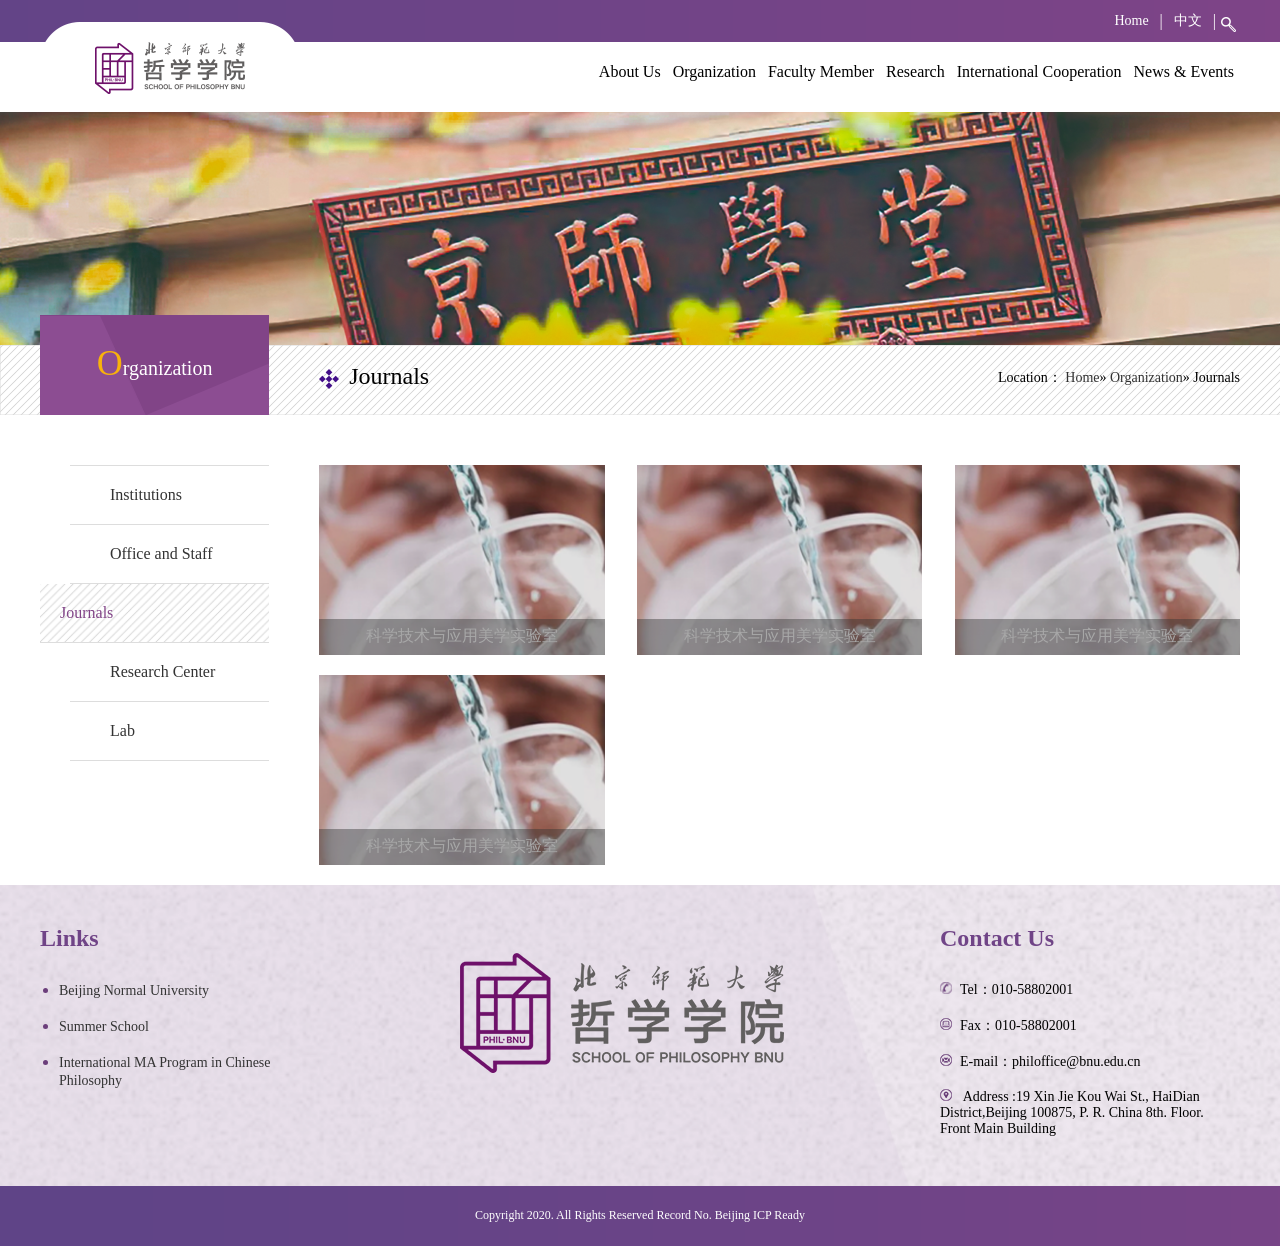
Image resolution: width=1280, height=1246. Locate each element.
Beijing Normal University (134, 990)
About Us (630, 71)
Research (915, 71)
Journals (86, 612)
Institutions (146, 494)
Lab (122, 730)
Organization (714, 71)
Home (1131, 20)
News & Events (1184, 71)
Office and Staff (161, 553)
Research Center (162, 671)
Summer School (104, 1026)
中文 (1188, 20)
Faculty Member (821, 71)
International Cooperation (1039, 71)
